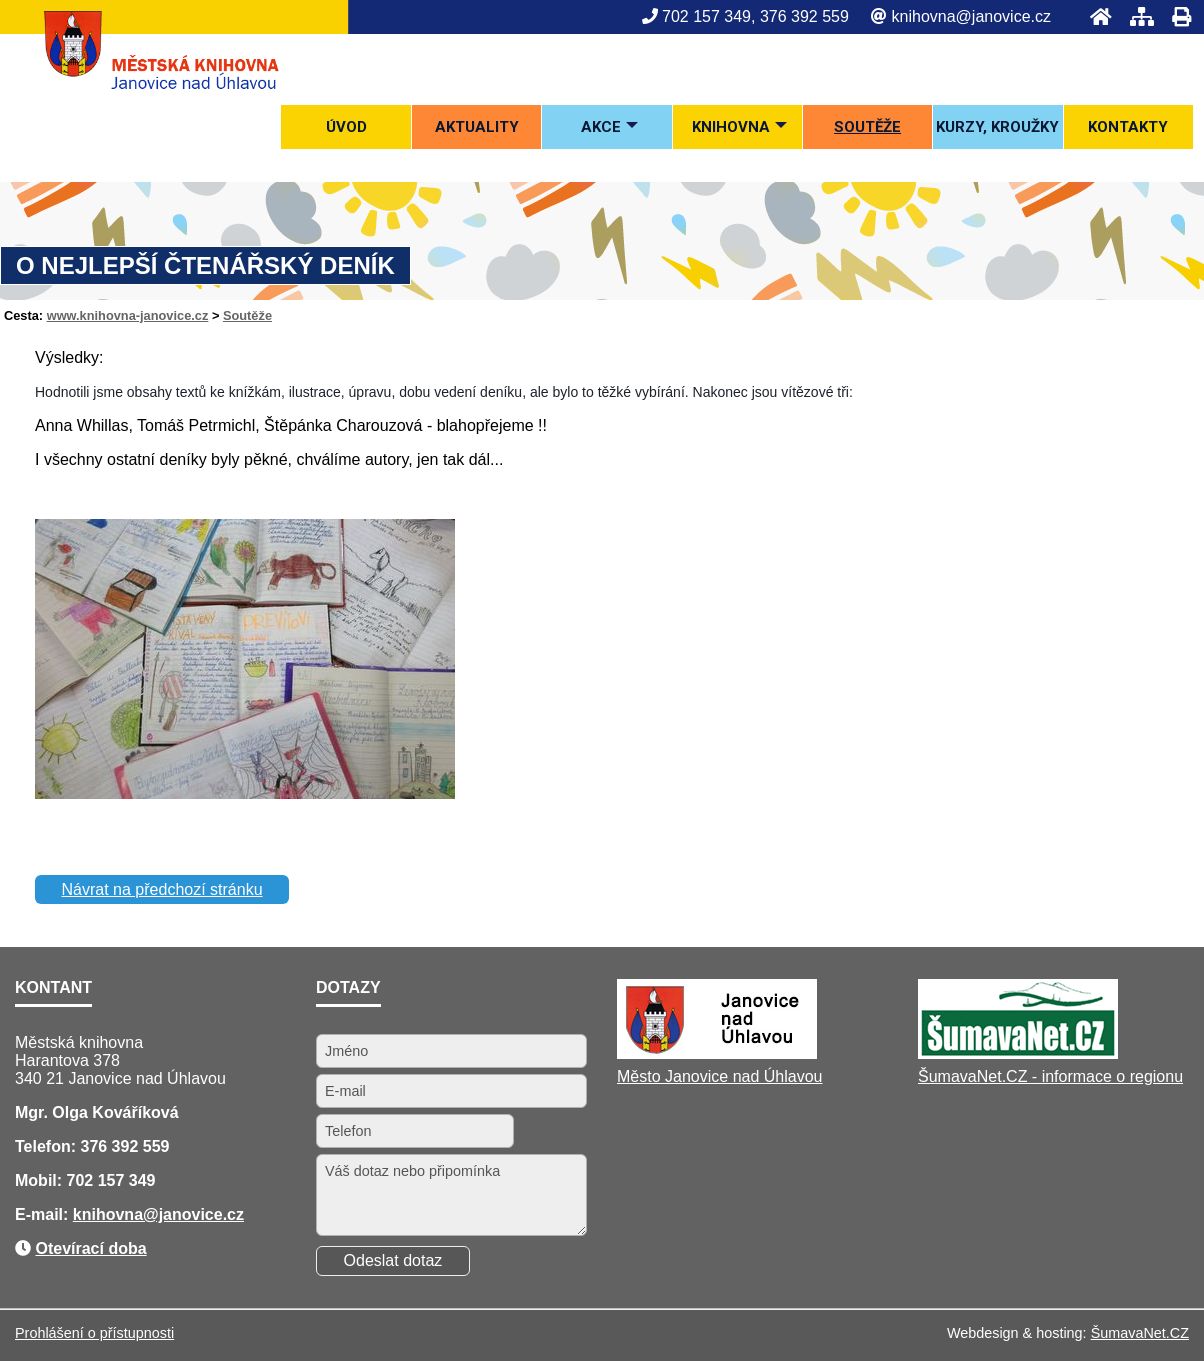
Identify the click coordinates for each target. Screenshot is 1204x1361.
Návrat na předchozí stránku (162, 889)
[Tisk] (1175, 16)
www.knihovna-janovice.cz (128, 315)
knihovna (108, 1214)
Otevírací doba (90, 1248)
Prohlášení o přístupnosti (94, 1333)
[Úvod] (1095, 16)
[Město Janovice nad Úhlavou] (717, 1053)
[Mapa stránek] (1136, 16)
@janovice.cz (193, 1214)
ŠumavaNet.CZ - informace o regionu (1050, 1076)
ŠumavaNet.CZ (1140, 1333)
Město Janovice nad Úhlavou (719, 1076)
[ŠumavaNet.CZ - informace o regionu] (1018, 1053)
